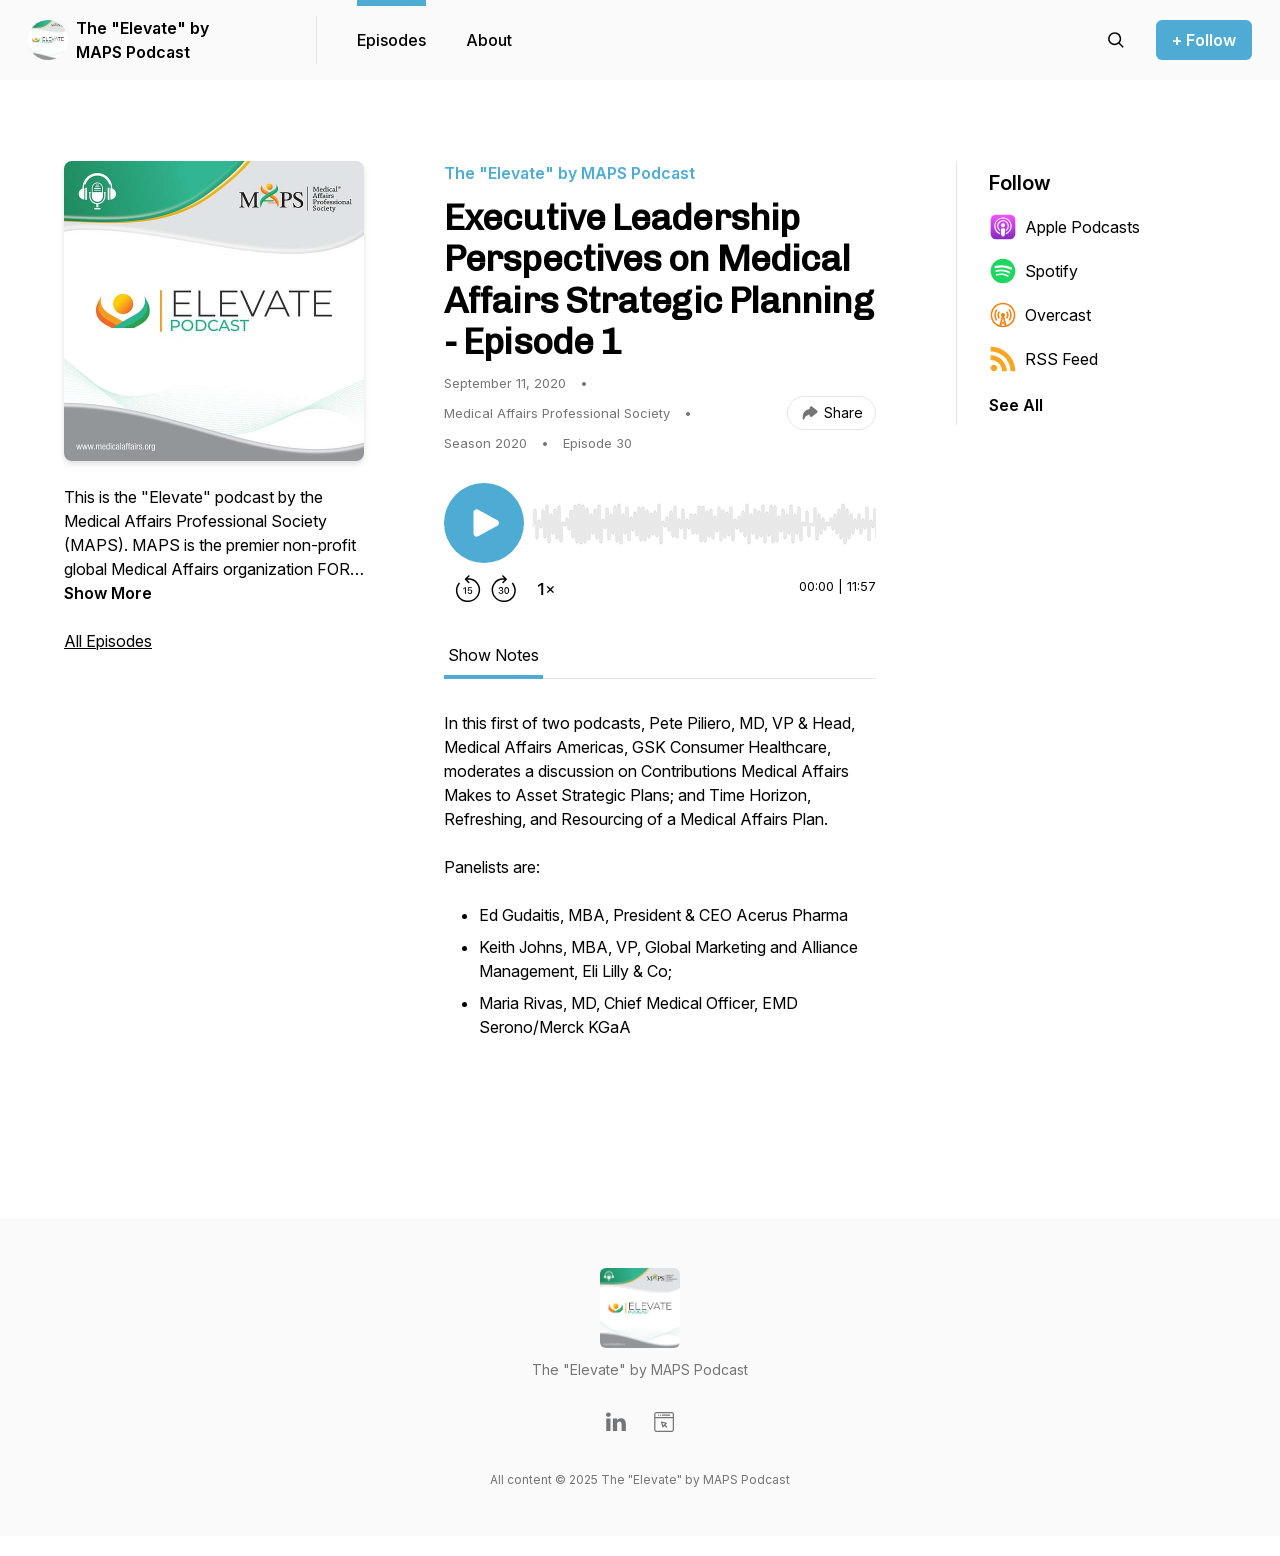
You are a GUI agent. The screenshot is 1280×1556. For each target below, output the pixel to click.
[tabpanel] (660, 909)
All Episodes (108, 641)
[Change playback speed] (546, 589)
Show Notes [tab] (493, 655)
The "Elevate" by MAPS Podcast (142, 40)
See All (1016, 405)
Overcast (1040, 315)
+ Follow (1204, 40)
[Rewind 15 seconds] (468, 589)
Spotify (1033, 271)
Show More (108, 593)
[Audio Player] (704, 518)
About (489, 40)
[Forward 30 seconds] (504, 589)
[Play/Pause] (484, 523)
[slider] (704, 524)
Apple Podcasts (1064, 227)
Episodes (391, 40)
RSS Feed (1043, 359)
